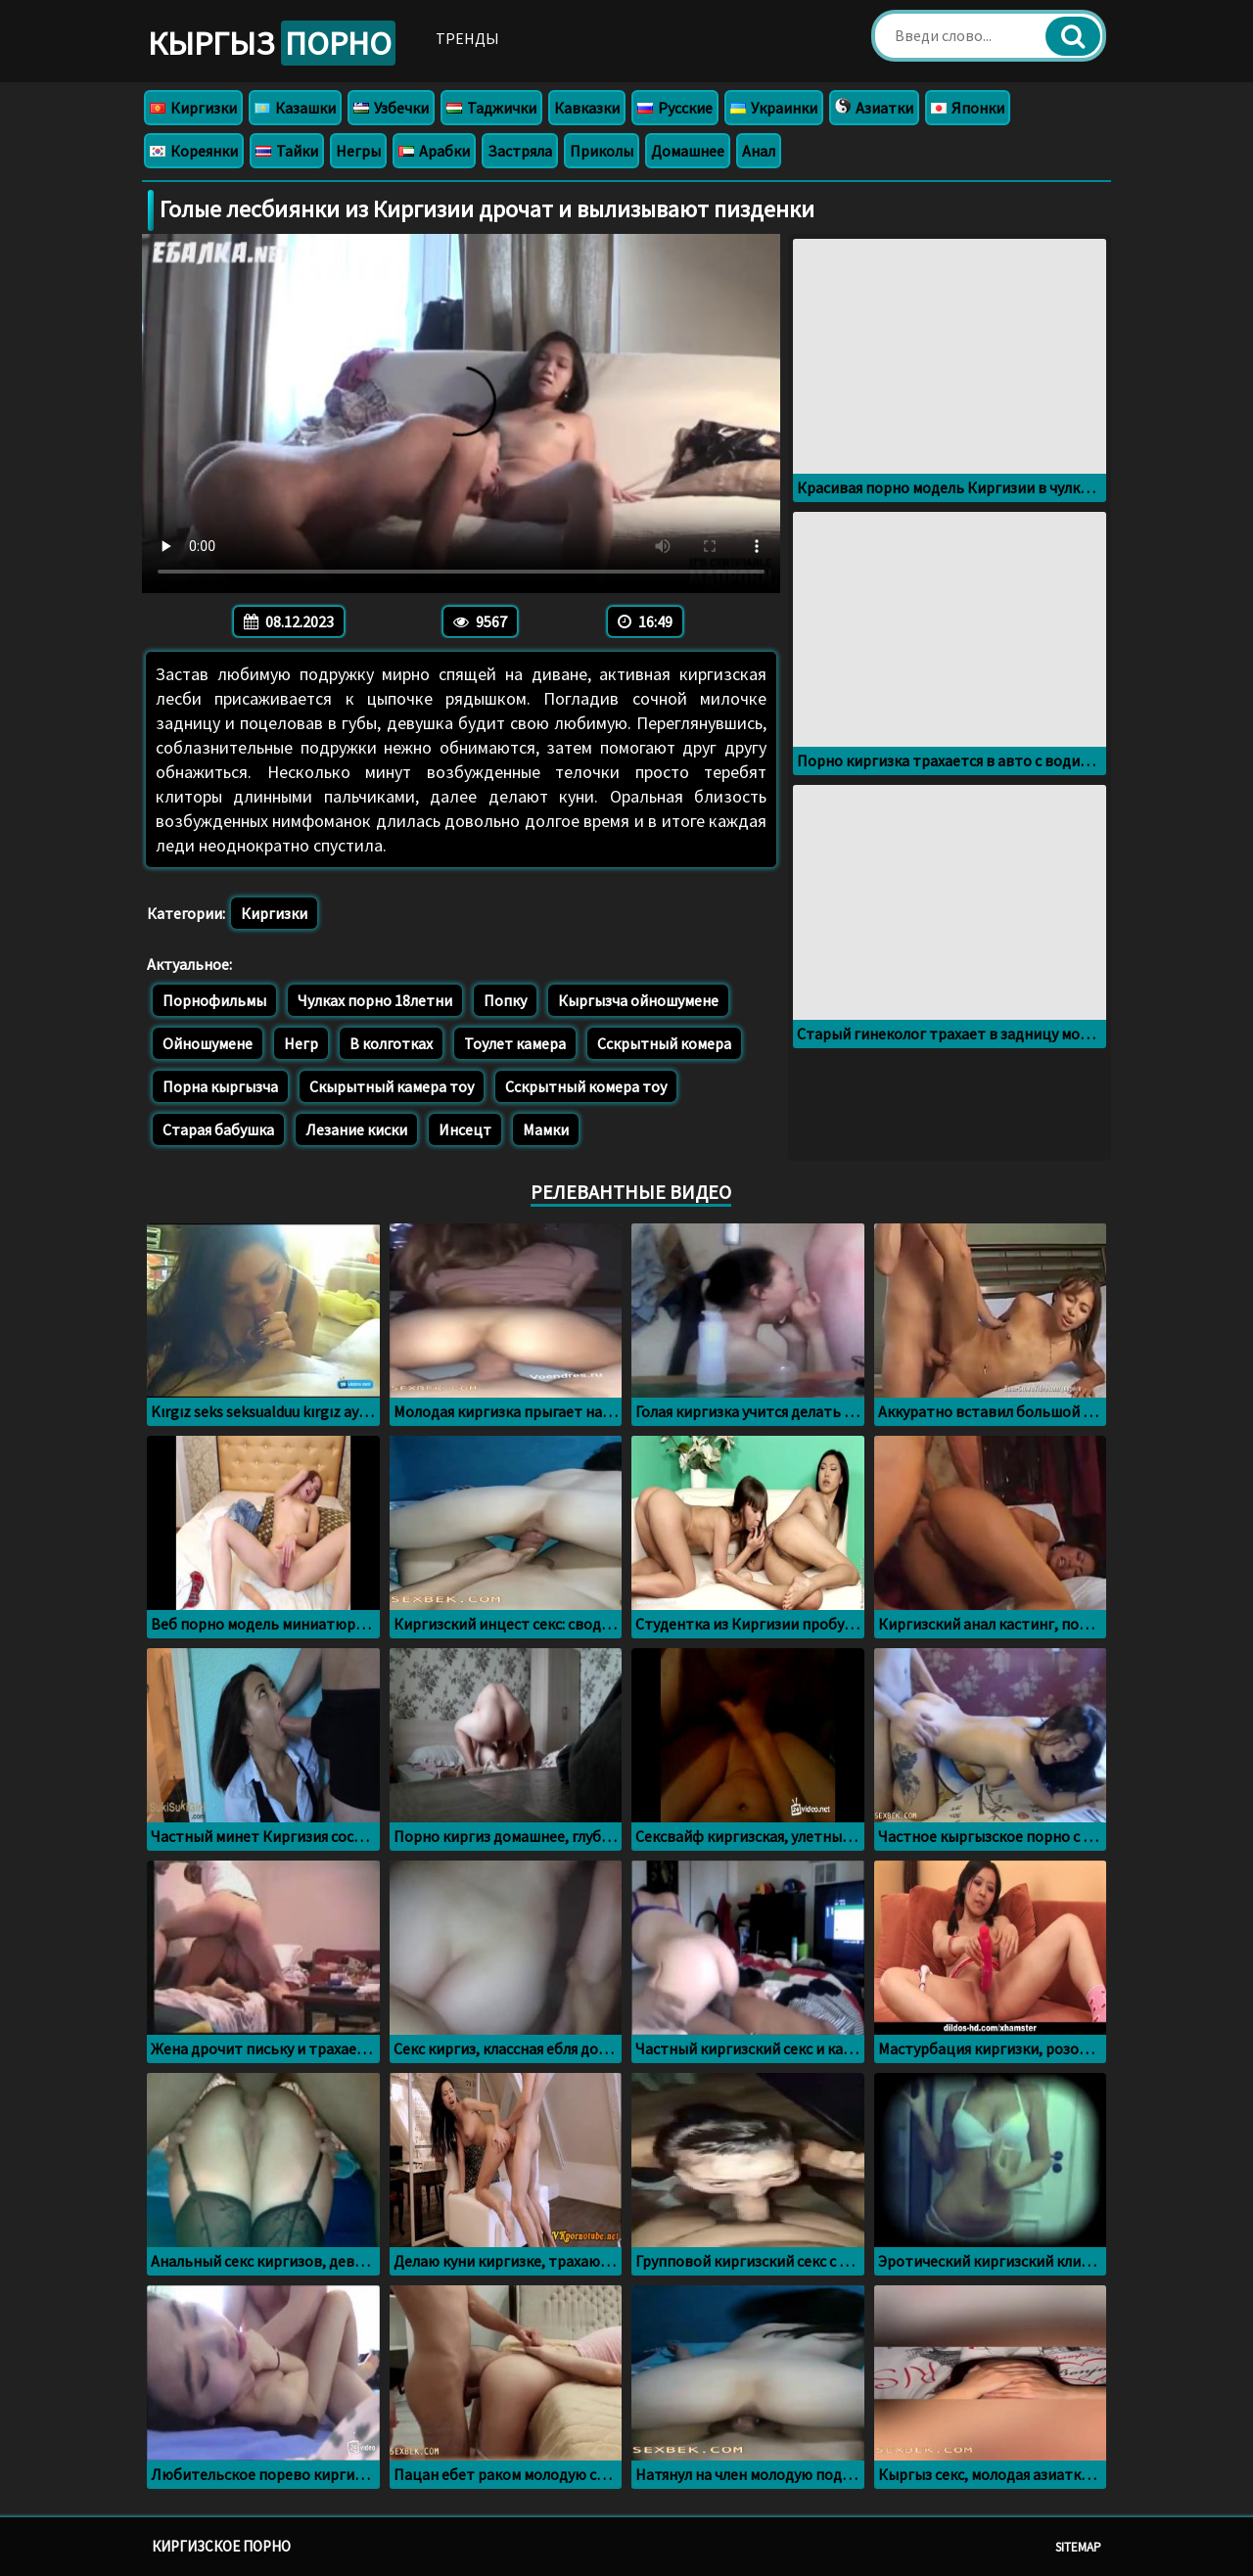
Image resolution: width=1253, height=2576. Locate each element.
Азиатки (874, 107)
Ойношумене (207, 1043)
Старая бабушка (218, 1129)
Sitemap (1078, 2547)
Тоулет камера (515, 1043)
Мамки (546, 1129)
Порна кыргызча (220, 1086)
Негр (301, 1043)
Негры (358, 151)
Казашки (295, 107)
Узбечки (391, 107)
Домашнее (687, 151)
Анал (758, 151)
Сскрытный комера (664, 1043)
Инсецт (465, 1129)
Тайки (286, 151)
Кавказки (587, 107)
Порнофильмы (214, 1000)
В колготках (391, 1043)
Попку (505, 1000)
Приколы (601, 151)
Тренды (467, 38)
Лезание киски (356, 1129)
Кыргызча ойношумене (638, 1000)
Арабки (434, 151)
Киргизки (193, 107)
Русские (675, 107)
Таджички (491, 107)
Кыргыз (271, 43)
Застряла (519, 151)
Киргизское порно (221, 2546)
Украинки (773, 107)
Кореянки (194, 151)
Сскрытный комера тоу (586, 1086)
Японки (967, 107)
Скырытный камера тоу (391, 1086)
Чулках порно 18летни (375, 1000)
